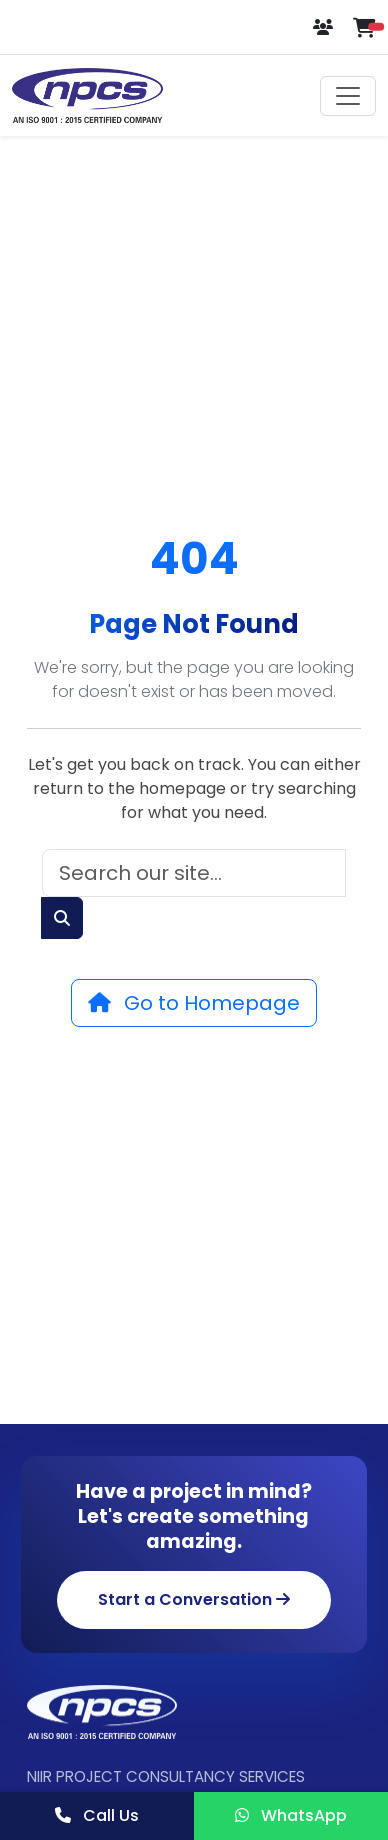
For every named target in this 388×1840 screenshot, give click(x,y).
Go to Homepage (194, 1003)
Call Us (97, 1815)
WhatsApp (291, 1815)
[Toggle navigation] (348, 96)
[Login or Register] (325, 27)
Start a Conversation (194, 1599)
